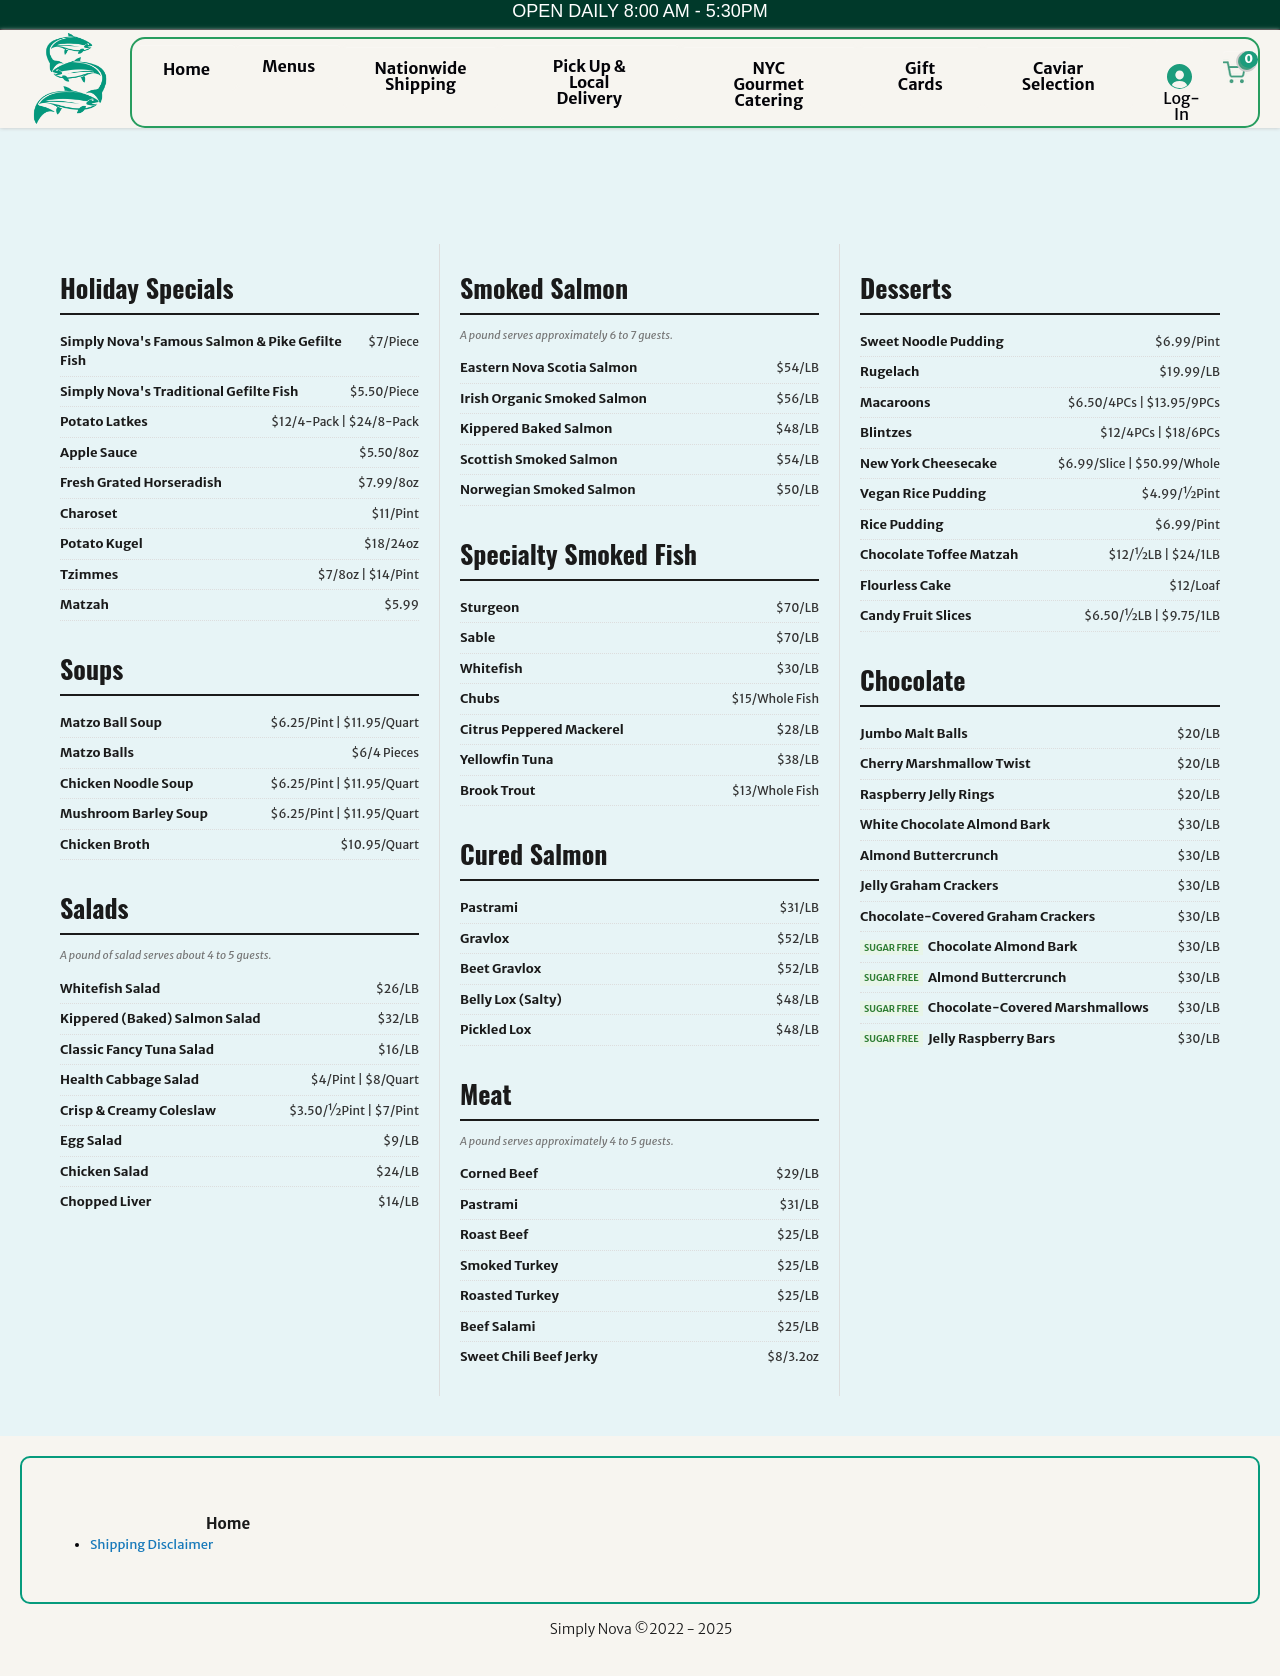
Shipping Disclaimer (151, 1544)
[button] (186, 67)
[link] (228, 1545)
